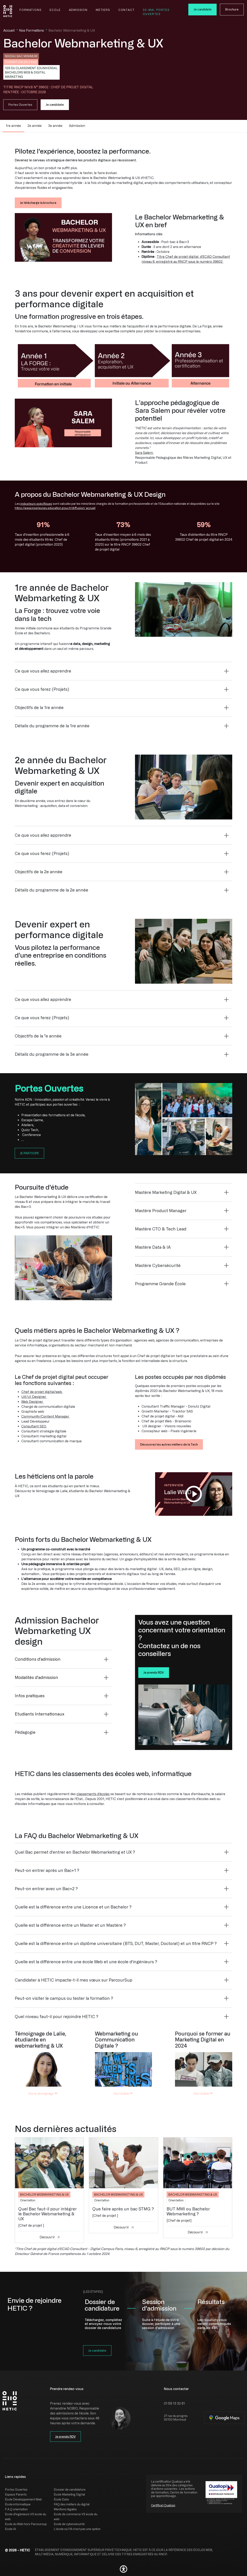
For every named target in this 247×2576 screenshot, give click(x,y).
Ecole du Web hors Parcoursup (26, 2524)
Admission (78, 9)
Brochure (232, 9)
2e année (34, 125)
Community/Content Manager (45, 1416)
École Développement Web (23, 2499)
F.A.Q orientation (16, 2509)
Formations (30, 9)
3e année (55, 125)
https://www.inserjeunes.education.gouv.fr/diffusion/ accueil (55, 507)
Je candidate (202, 9)
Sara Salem (144, 452)
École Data (61, 2499)
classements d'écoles (93, 1794)
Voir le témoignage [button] (43, 2093)
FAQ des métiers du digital (71, 2504)
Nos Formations (31, 30)
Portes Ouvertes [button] (20, 104)
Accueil (9, 30)
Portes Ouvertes (16, 2489)
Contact (126, 9)
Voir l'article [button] (124, 2093)
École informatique (18, 2504)
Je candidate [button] (55, 104)
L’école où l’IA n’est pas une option (77, 2528)
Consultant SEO (34, 1426)
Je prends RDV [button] (153, 1672)
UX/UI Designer (34, 1397)
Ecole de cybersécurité (69, 2524)
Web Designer (32, 1401)
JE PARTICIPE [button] (29, 1153)
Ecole (55, 9)
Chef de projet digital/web (42, 1392)
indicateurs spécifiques (36, 503)
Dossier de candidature (70, 2489)
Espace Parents (16, 2494)
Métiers (103, 9)
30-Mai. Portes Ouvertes (156, 11)
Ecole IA (10, 2528)
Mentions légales (65, 2509)
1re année (13, 125)
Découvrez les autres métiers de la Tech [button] (169, 1444)
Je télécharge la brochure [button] (38, 202)
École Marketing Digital (69, 2494)
